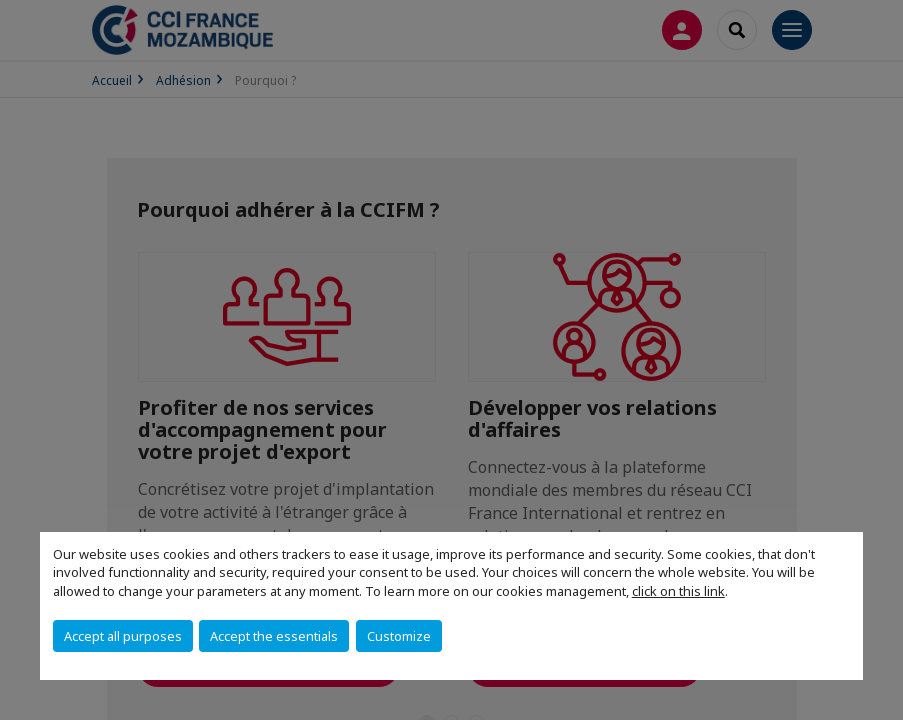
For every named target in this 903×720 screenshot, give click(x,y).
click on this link (678, 591)
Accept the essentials (274, 636)
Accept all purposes (123, 636)
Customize (399, 636)
